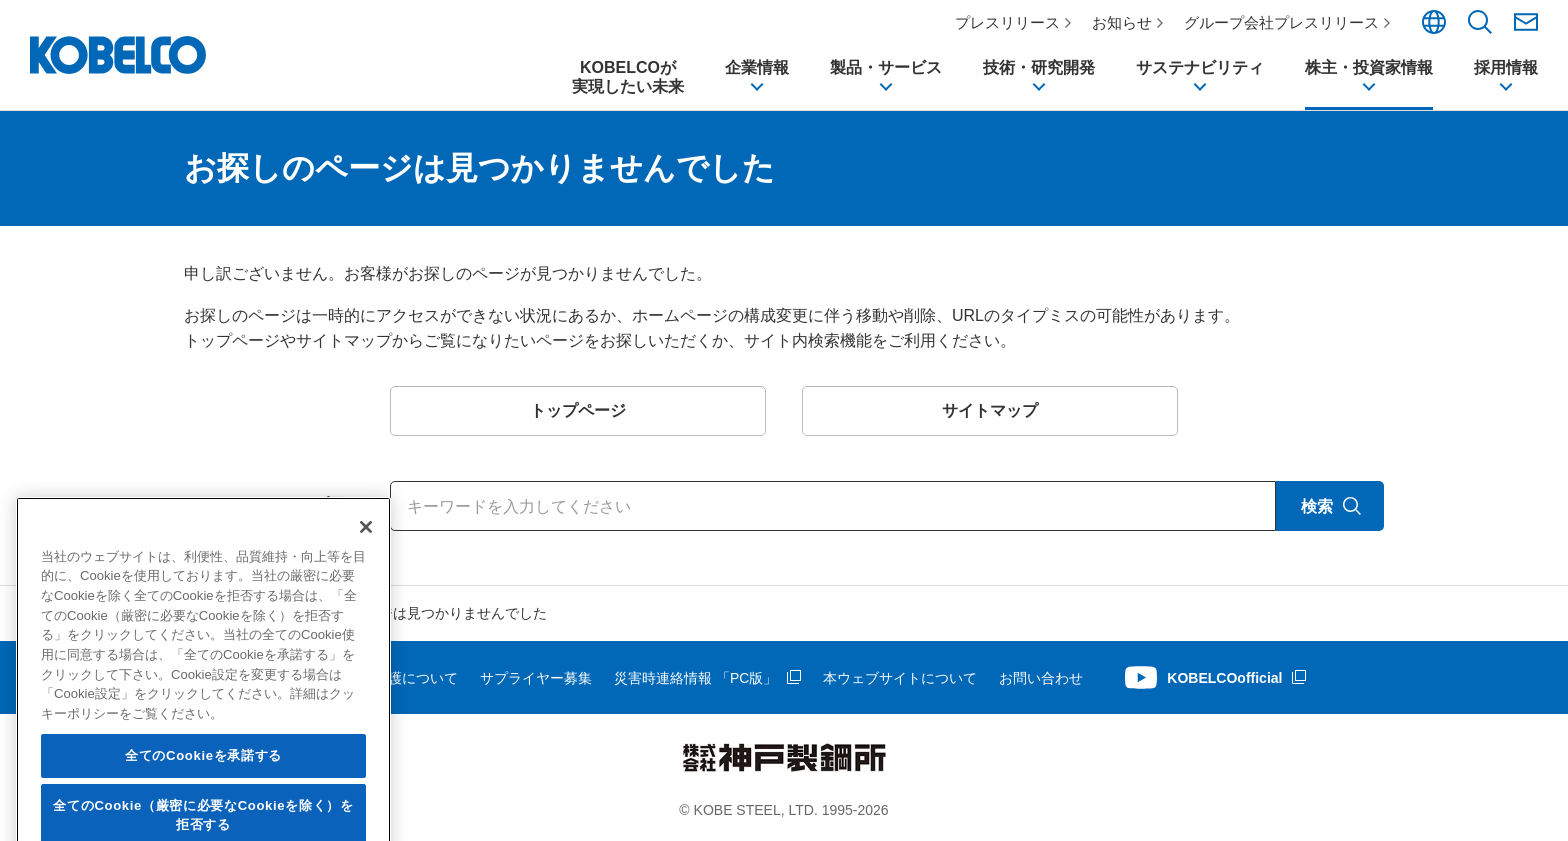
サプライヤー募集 (536, 678)
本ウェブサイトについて (900, 678)
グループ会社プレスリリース (1281, 22)
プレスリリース (1007, 22)
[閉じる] (366, 648)
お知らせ (1122, 22)
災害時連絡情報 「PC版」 (695, 678)
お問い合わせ (1041, 678)
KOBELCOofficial (1224, 678)
